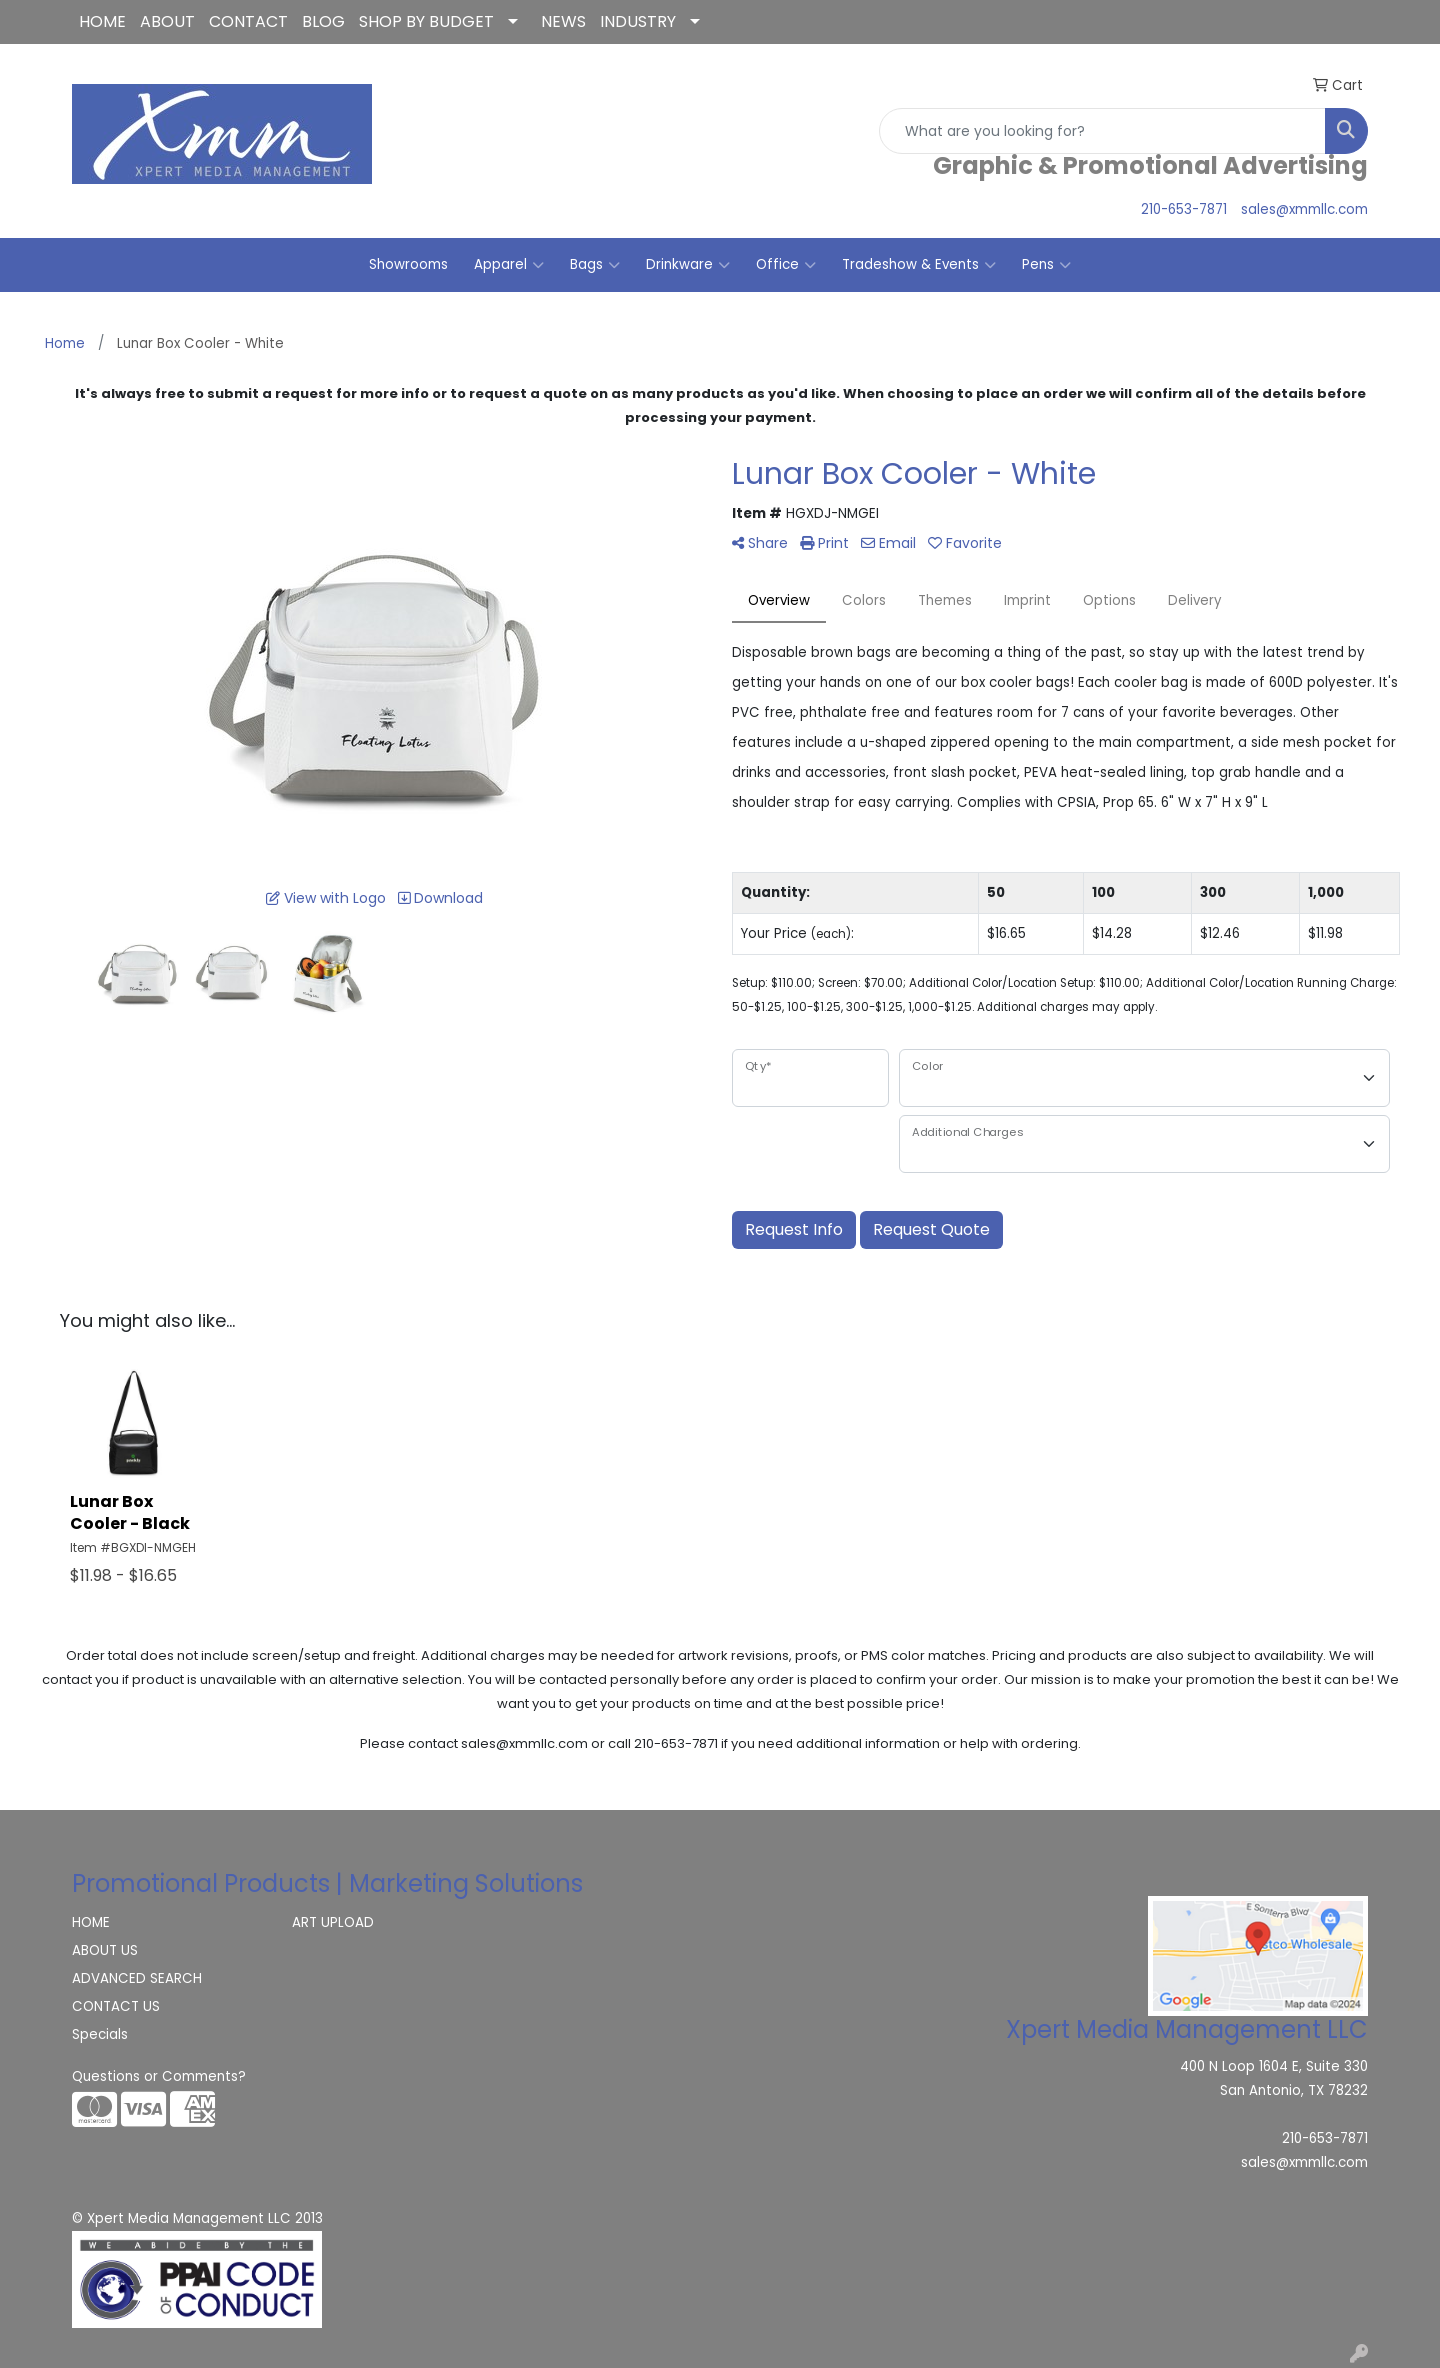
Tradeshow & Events (919, 265)
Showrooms (408, 264)
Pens (1046, 265)
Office (786, 265)
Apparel (509, 265)
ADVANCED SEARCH (137, 1978)
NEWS (563, 21)
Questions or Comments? (159, 2076)
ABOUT (167, 21)
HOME (102, 21)
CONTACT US (116, 2006)
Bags (595, 265)
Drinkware (688, 265)
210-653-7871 (1184, 209)
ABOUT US (105, 1950)
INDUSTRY (638, 21)
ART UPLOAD (333, 1922)
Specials (100, 2034)
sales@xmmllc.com (1304, 209)
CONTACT (248, 21)
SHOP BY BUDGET (426, 21)
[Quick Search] (1102, 131)
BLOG (323, 21)
